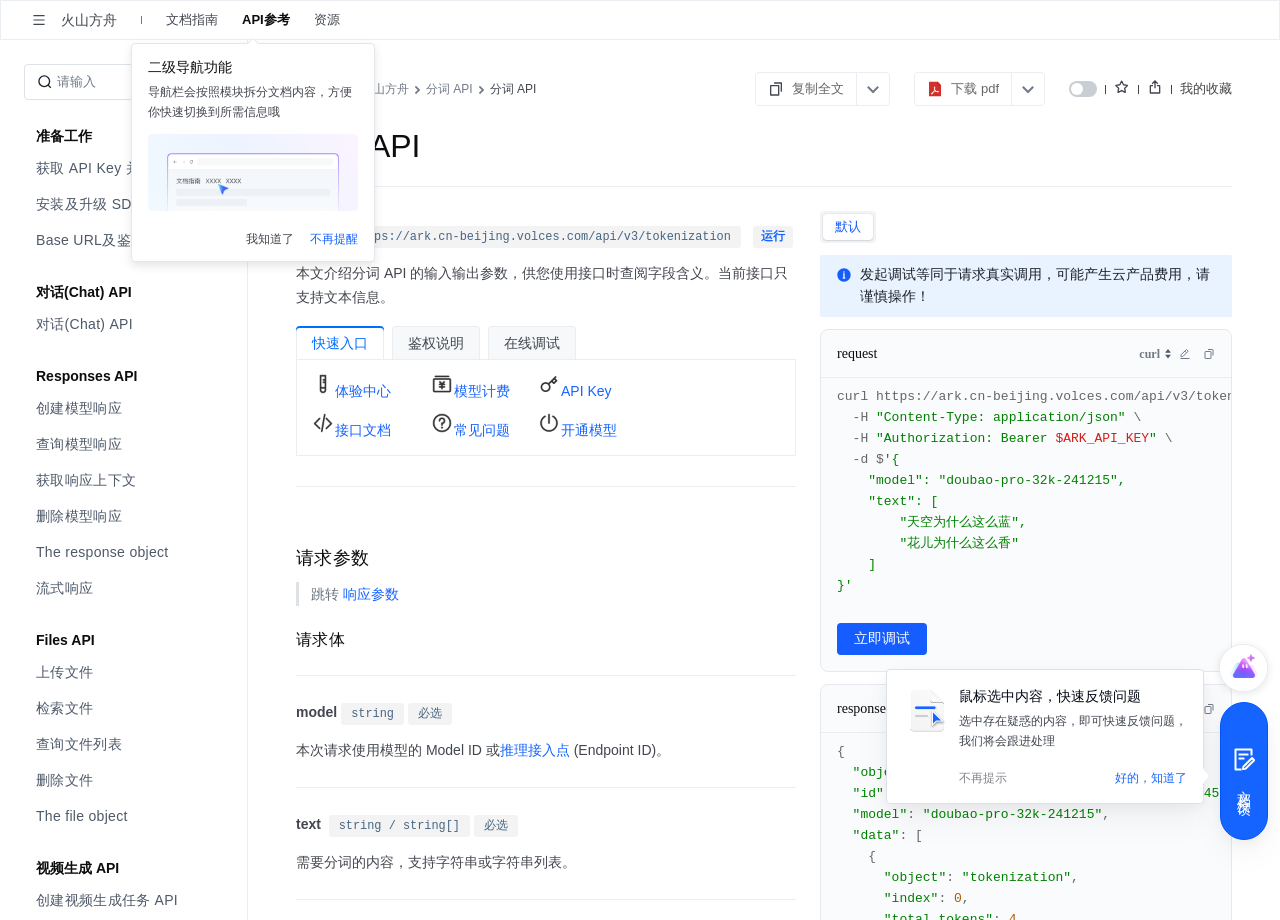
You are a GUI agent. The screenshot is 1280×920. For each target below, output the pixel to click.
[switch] (1083, 89)
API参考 (266, 19)
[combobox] (1155, 354)
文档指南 (192, 19)
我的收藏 (1206, 88)
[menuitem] (125, 168)
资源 (327, 19)
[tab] (848, 227)
